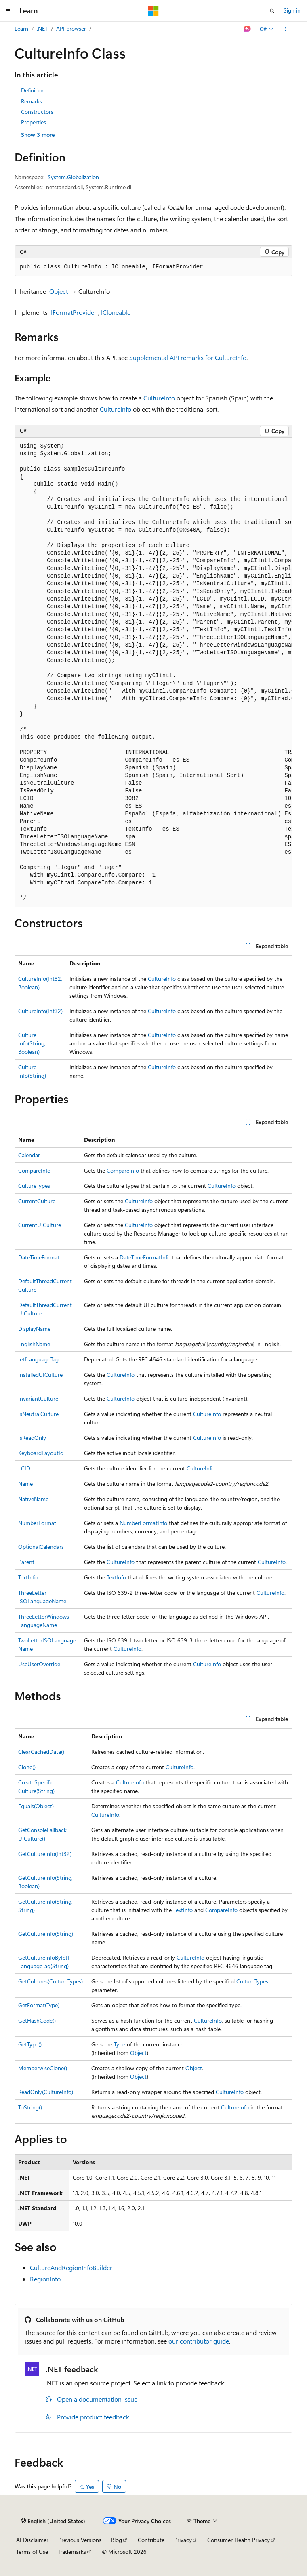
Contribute (151, 2540)
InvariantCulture (38, 1398)
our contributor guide (198, 2341)
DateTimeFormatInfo (145, 1257)
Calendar (29, 1155)
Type (119, 2044)
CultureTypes (34, 1186)
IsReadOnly (32, 1437)
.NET (42, 28)
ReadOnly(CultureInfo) (45, 2092)
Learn (21, 28)
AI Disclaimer (32, 2540)
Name (25, 1483)
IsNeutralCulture (38, 1414)
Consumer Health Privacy (238, 2540)
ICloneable (115, 312)
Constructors (37, 111)
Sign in (292, 10)
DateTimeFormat (38, 1257)
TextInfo (28, 1577)
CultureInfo (159, 398)
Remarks (31, 101)
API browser (71, 28)
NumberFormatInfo (143, 1523)
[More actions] (285, 29)
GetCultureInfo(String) (45, 1933)
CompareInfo (34, 1170)
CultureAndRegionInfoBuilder (71, 2267)
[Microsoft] (153, 11)
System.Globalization (73, 177)
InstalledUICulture (40, 1374)
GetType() (30, 2044)
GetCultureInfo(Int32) (44, 1854)
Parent (26, 1562)
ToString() (30, 2107)
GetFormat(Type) (38, 2005)
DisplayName (34, 1328)
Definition (33, 90)
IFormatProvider (74, 312)
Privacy (183, 2540)
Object (58, 291)
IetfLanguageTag (38, 1359)
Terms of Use (32, 2551)
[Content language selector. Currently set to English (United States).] (53, 2521)
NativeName (33, 1499)
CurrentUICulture (39, 1225)
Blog (116, 2540)
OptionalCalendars (41, 1546)
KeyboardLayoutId (40, 1453)
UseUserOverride (39, 1664)
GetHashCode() (37, 2020)
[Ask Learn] (247, 29)
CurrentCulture (36, 1201)
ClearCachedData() (41, 1751)
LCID (24, 1468)
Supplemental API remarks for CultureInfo (187, 357)
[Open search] (272, 11)
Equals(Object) (36, 1806)
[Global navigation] (8, 11)
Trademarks (72, 2551)
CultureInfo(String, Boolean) (32, 1043)
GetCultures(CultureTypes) (50, 1981)
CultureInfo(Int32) (40, 1011)
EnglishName (34, 1344)
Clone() (27, 1767)
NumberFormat (37, 1523)
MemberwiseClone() (42, 2068)
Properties (33, 122)
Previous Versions (79, 2540)
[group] (153, 672)
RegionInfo (45, 2278)
